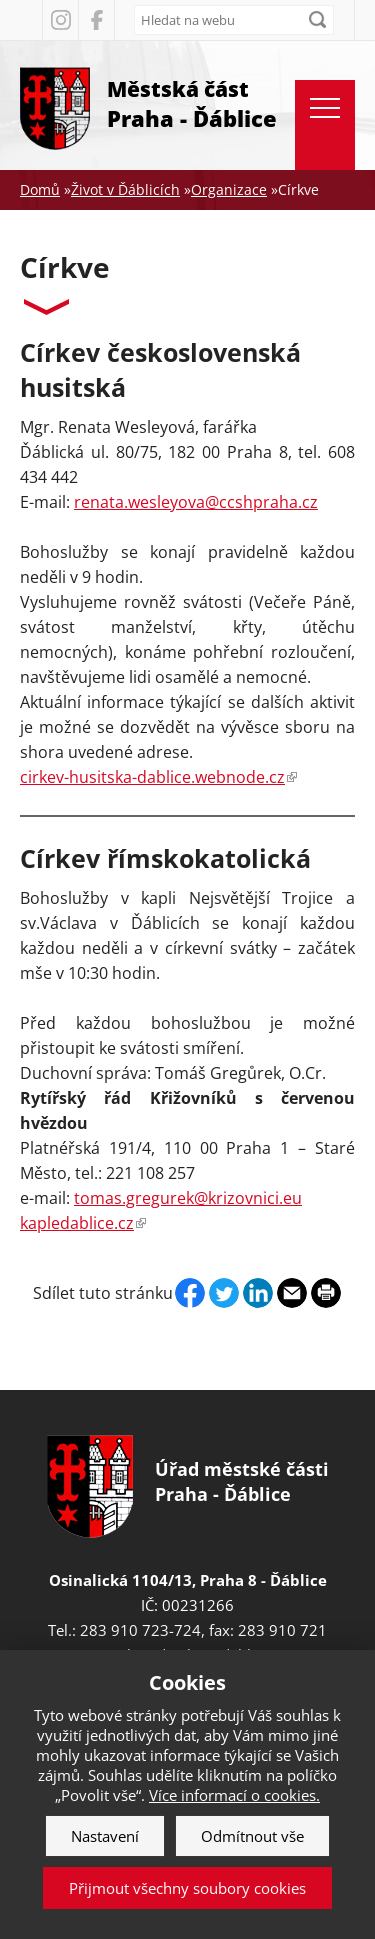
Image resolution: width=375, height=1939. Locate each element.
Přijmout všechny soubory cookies (187, 1888)
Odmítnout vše (252, 1836)
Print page (326, 1293)
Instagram (60, 20)
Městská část (192, 104)
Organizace (229, 189)
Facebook (96, 20)
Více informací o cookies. (234, 1795)
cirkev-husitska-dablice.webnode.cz (158, 777)
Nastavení (105, 1836)
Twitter (224, 1293)
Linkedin (258, 1293)
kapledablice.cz (83, 1223)
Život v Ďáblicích (125, 189)
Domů (40, 189)
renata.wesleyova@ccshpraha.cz (196, 502)
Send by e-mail (292, 1293)
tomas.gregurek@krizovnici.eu (188, 1198)
